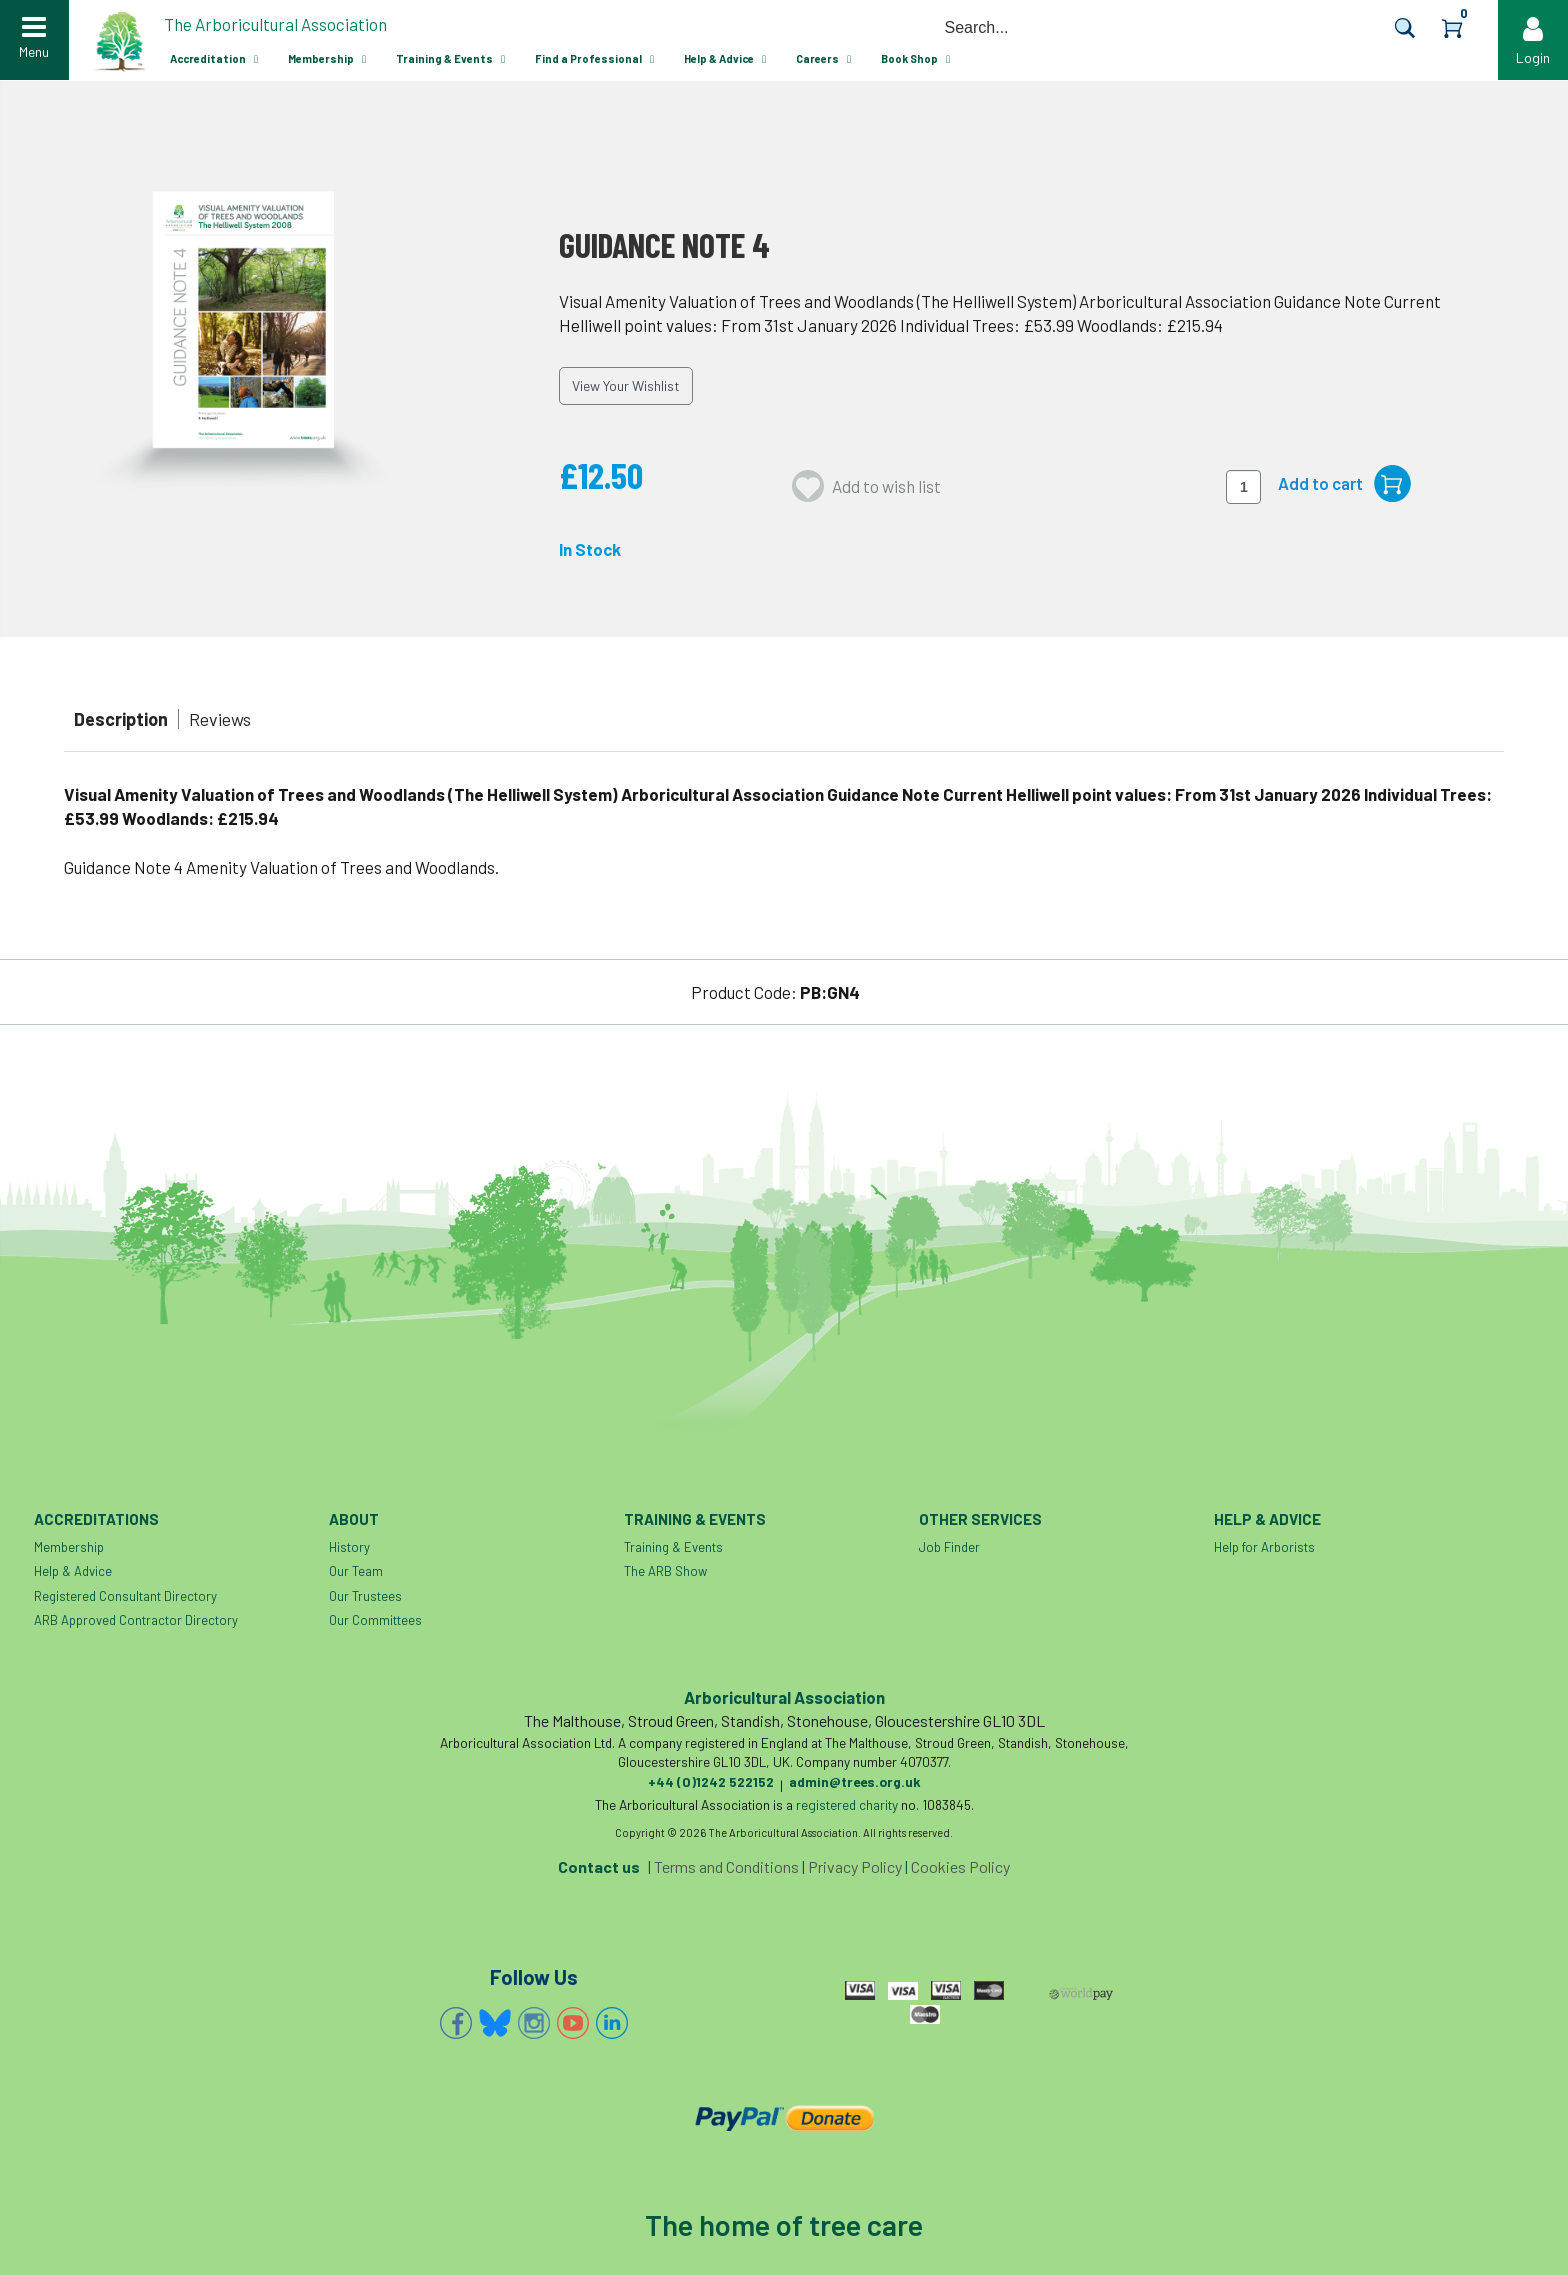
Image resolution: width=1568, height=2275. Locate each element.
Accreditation (208, 58)
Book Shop (909, 58)
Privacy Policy (855, 1866)
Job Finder (949, 1547)
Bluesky (495, 2023)
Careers (817, 58)
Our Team (356, 1571)
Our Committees (375, 1620)
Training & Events (444, 58)
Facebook (456, 2023)
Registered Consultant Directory (125, 1596)
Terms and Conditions (726, 1866)
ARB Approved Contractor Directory (136, 1620)
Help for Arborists (1264, 1547)
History (349, 1547)
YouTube (573, 2023)
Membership (321, 58)
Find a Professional (588, 58)
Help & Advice (719, 58)
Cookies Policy (960, 1866)
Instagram (534, 2023)
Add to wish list (886, 486)
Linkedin (612, 2023)
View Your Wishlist (626, 385)
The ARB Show (665, 1571)
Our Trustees (365, 1596)
